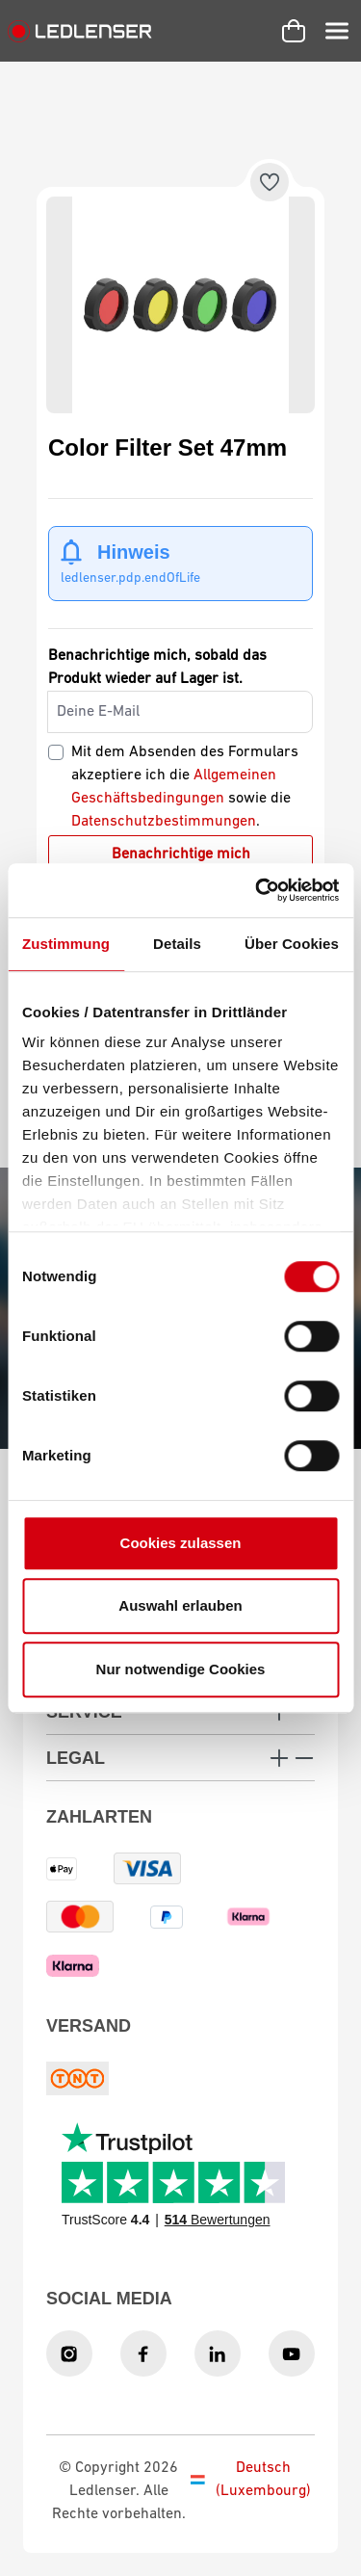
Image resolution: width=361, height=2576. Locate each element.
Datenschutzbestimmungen (163, 821)
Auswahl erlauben (180, 1605)
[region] (180, 305)
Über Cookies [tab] (292, 943)
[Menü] (337, 30)
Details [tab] (177, 943)
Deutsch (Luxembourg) (251, 2479)
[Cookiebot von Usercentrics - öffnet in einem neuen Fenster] (257, 890)
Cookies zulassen (181, 1543)
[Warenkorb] (293, 30)
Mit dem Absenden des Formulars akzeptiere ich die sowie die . (184, 787)
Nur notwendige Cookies (181, 1669)
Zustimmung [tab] (66, 943)
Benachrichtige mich (181, 854)
